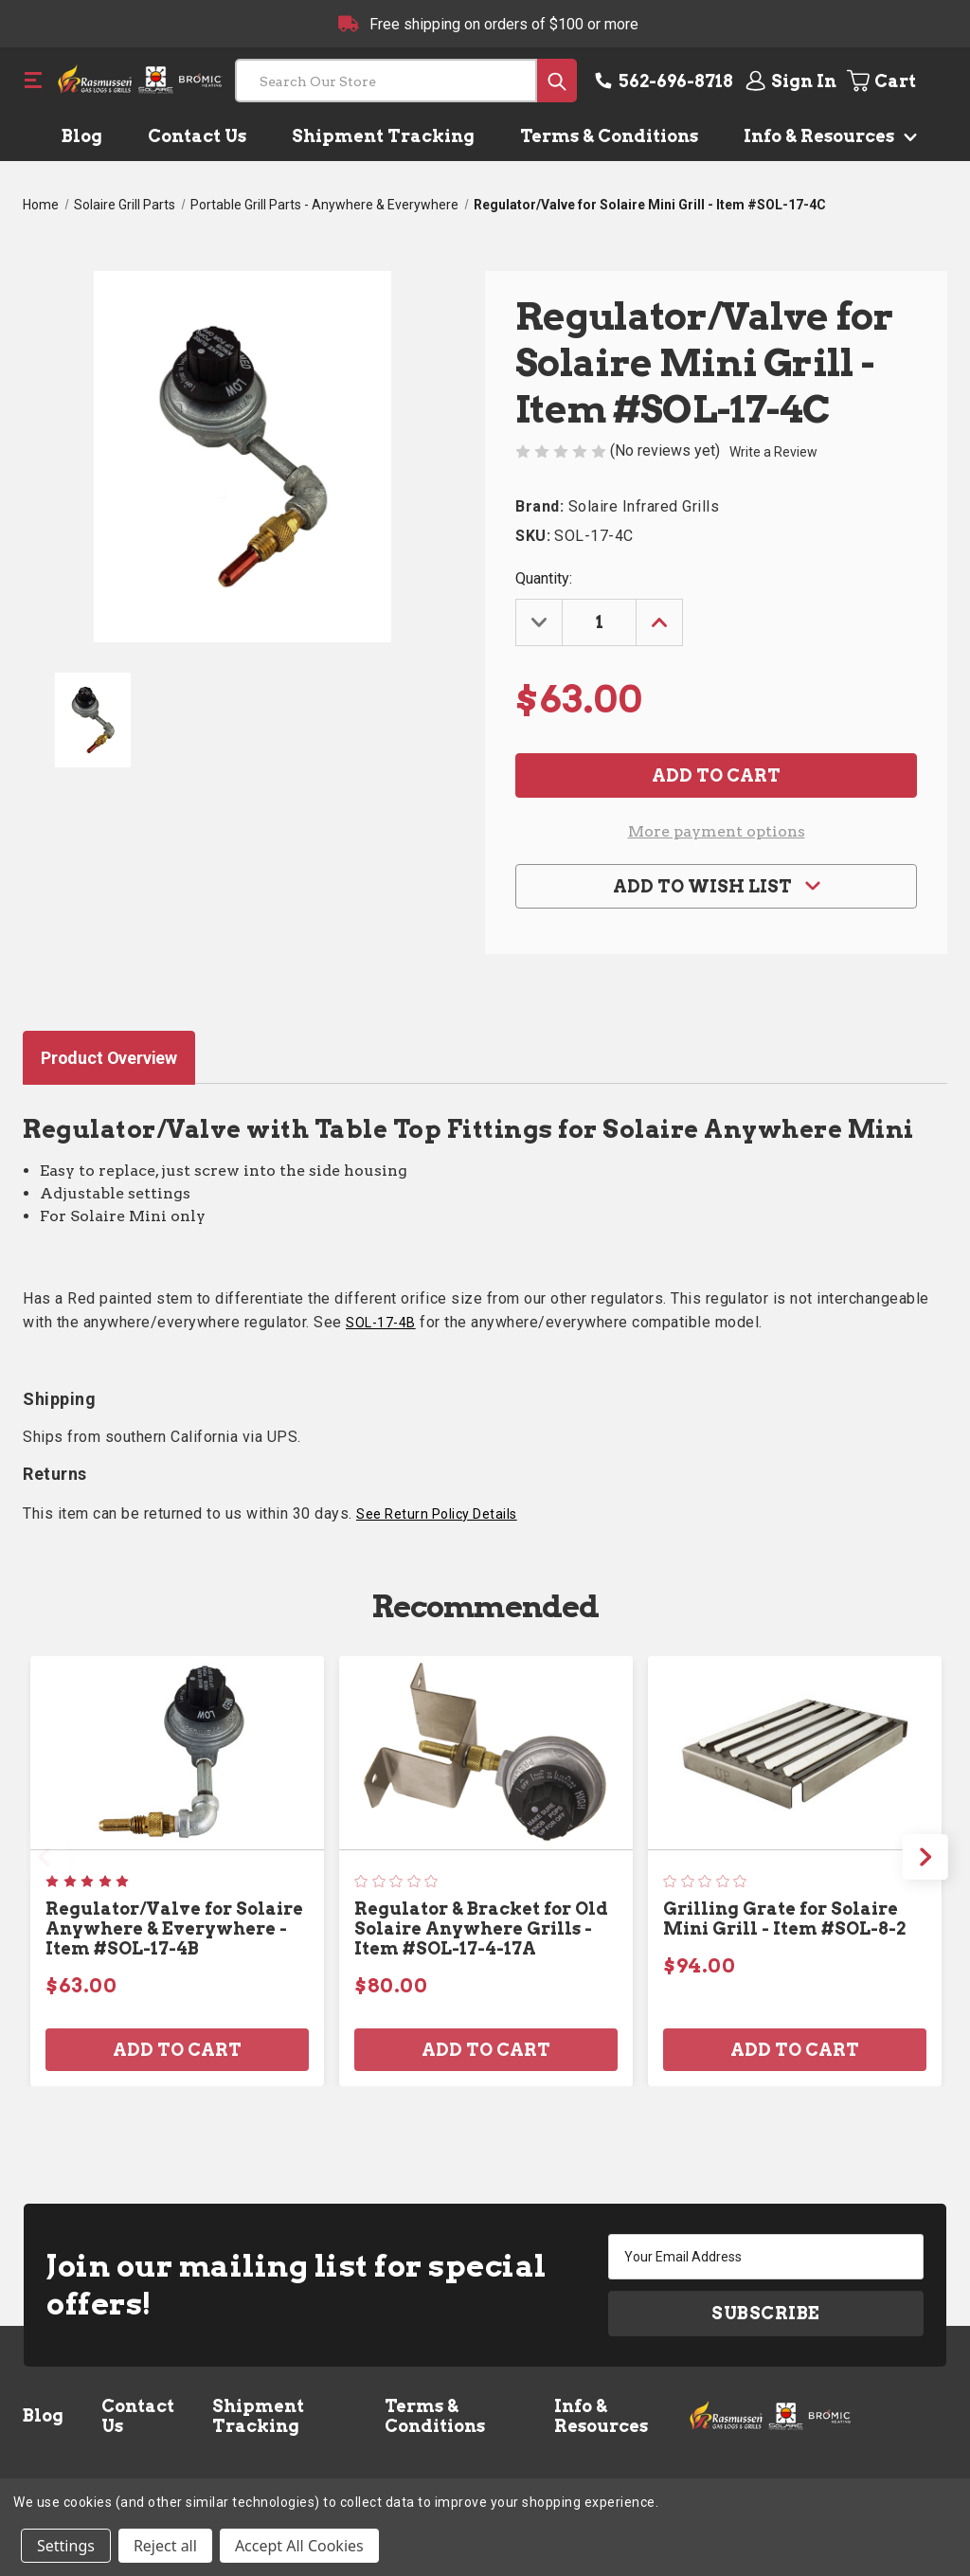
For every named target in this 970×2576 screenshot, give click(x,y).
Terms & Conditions (609, 136)
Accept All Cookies (299, 2545)
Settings (66, 2545)
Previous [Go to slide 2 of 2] (44, 1857)
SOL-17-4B (381, 1322)
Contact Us (197, 136)
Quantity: (543, 578)
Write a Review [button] (773, 451)
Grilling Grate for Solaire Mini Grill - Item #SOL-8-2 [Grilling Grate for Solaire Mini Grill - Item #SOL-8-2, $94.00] (784, 1918)
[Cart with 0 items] (895, 80)
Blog (82, 136)
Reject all (165, 2545)
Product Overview (109, 1058)
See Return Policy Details (436, 1514)
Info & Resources (826, 136)
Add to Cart (177, 2050)
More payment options (716, 831)
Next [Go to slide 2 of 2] (925, 1857)
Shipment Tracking (383, 136)
